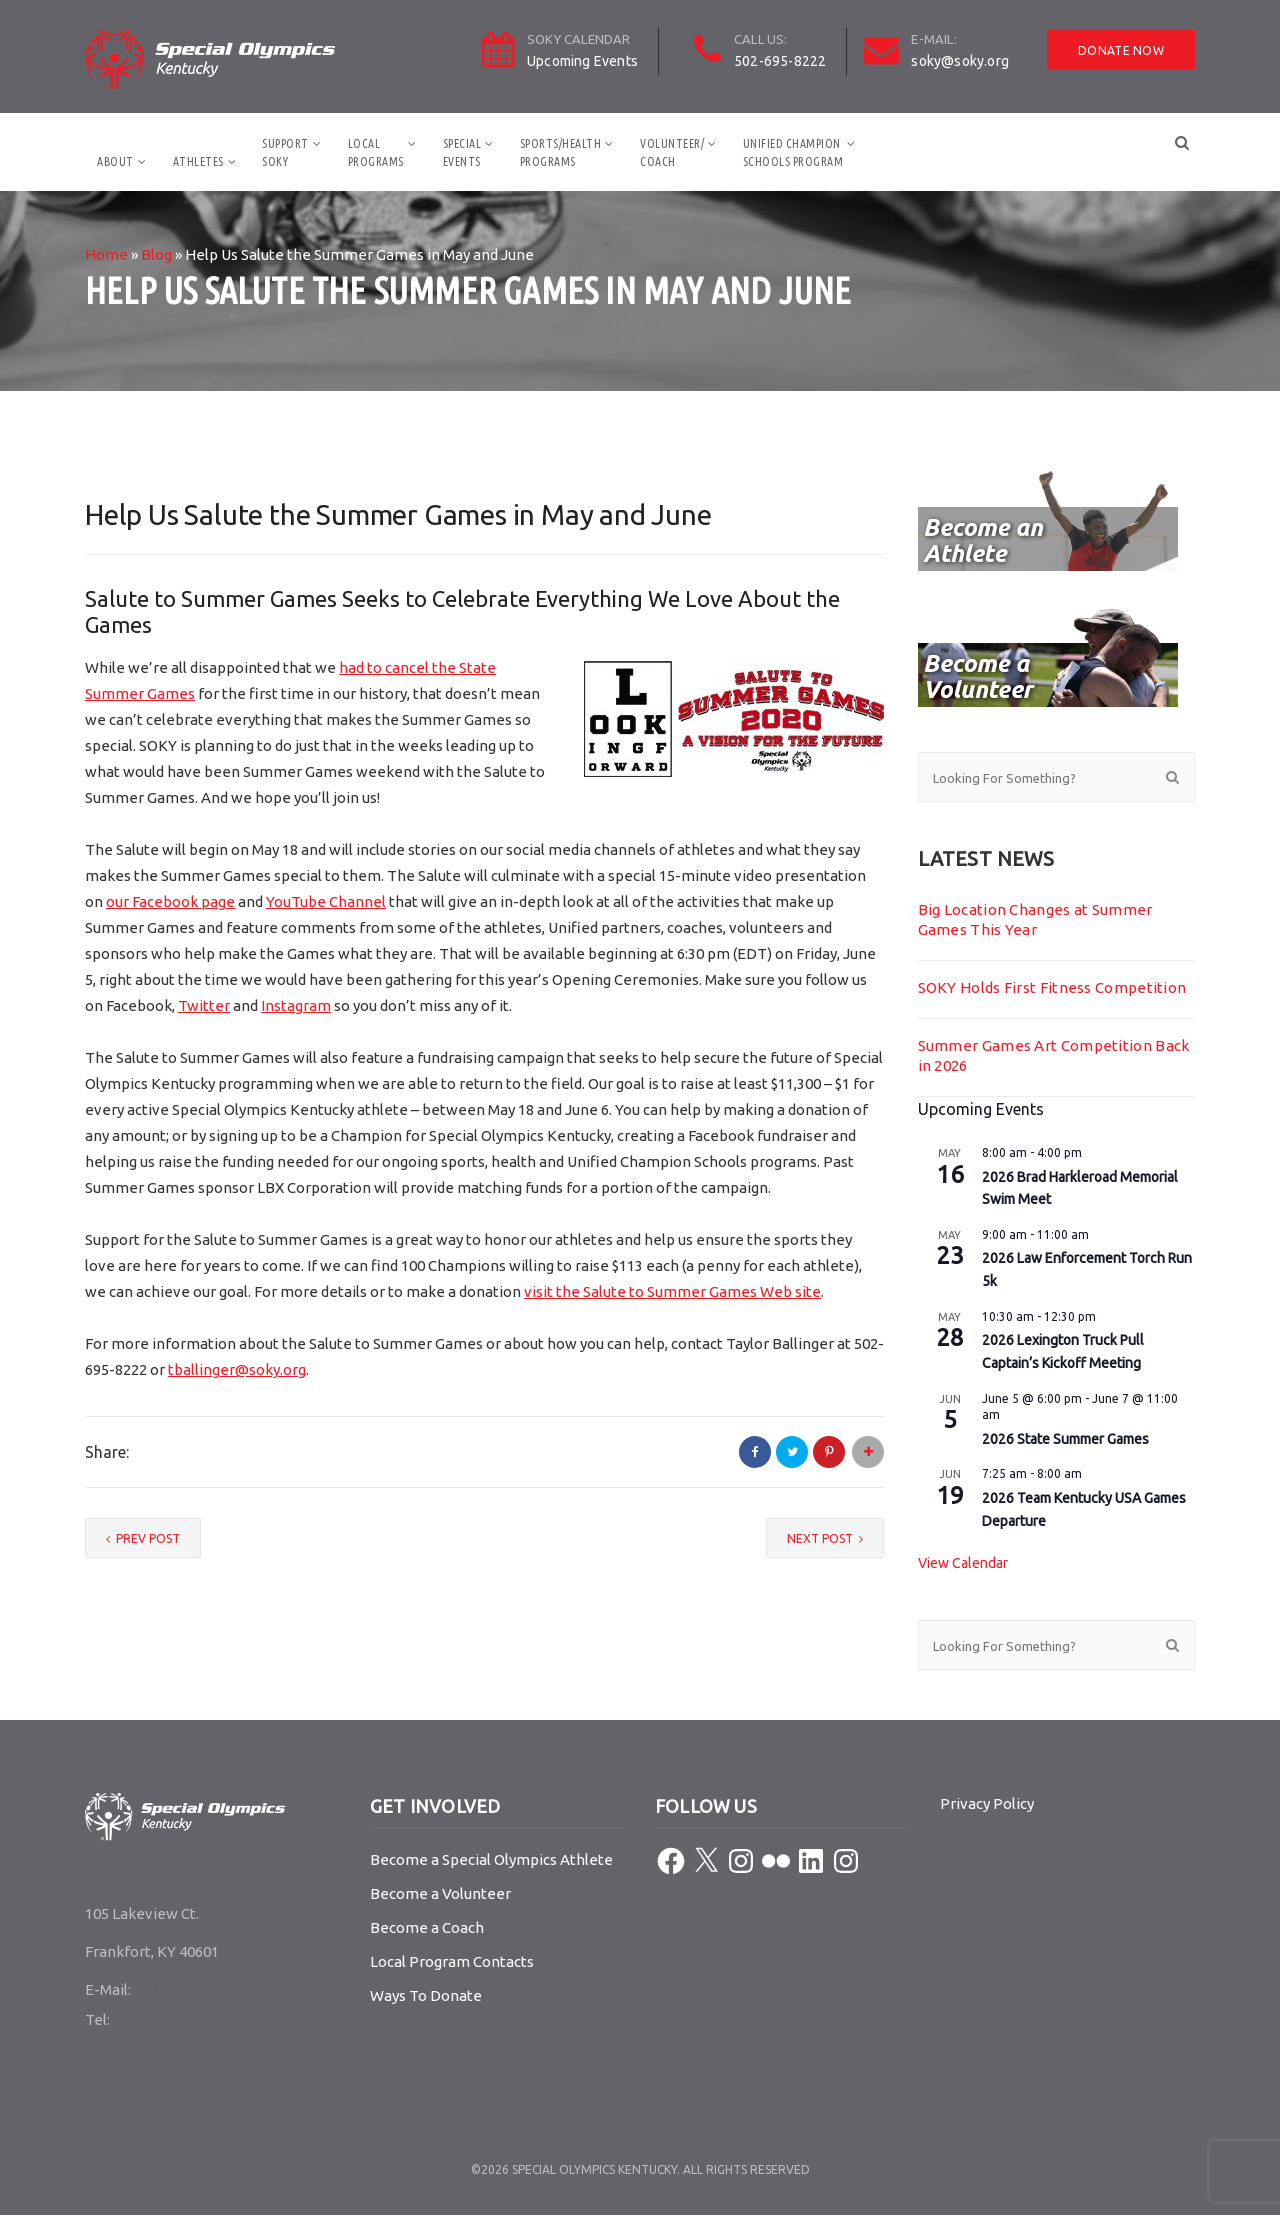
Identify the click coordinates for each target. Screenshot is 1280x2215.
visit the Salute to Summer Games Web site (672, 1291)
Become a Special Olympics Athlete (491, 1859)
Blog (156, 254)
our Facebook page (170, 901)
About (115, 161)
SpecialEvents (462, 152)
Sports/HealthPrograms (561, 152)
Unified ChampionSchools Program (793, 152)
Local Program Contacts (452, 1961)
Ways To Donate (426, 1995)
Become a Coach (427, 1927)
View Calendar (963, 1563)
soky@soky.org (960, 61)
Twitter (204, 1005)
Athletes (198, 161)
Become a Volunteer (440, 1893)
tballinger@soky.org (237, 1369)
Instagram (296, 1005)
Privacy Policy (987, 1803)
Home (106, 254)
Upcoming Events (582, 61)
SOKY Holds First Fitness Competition (1052, 987)
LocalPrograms (376, 152)
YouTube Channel (326, 901)
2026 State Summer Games (1065, 1439)
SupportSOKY (285, 152)
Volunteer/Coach (672, 152)
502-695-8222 (780, 61)
